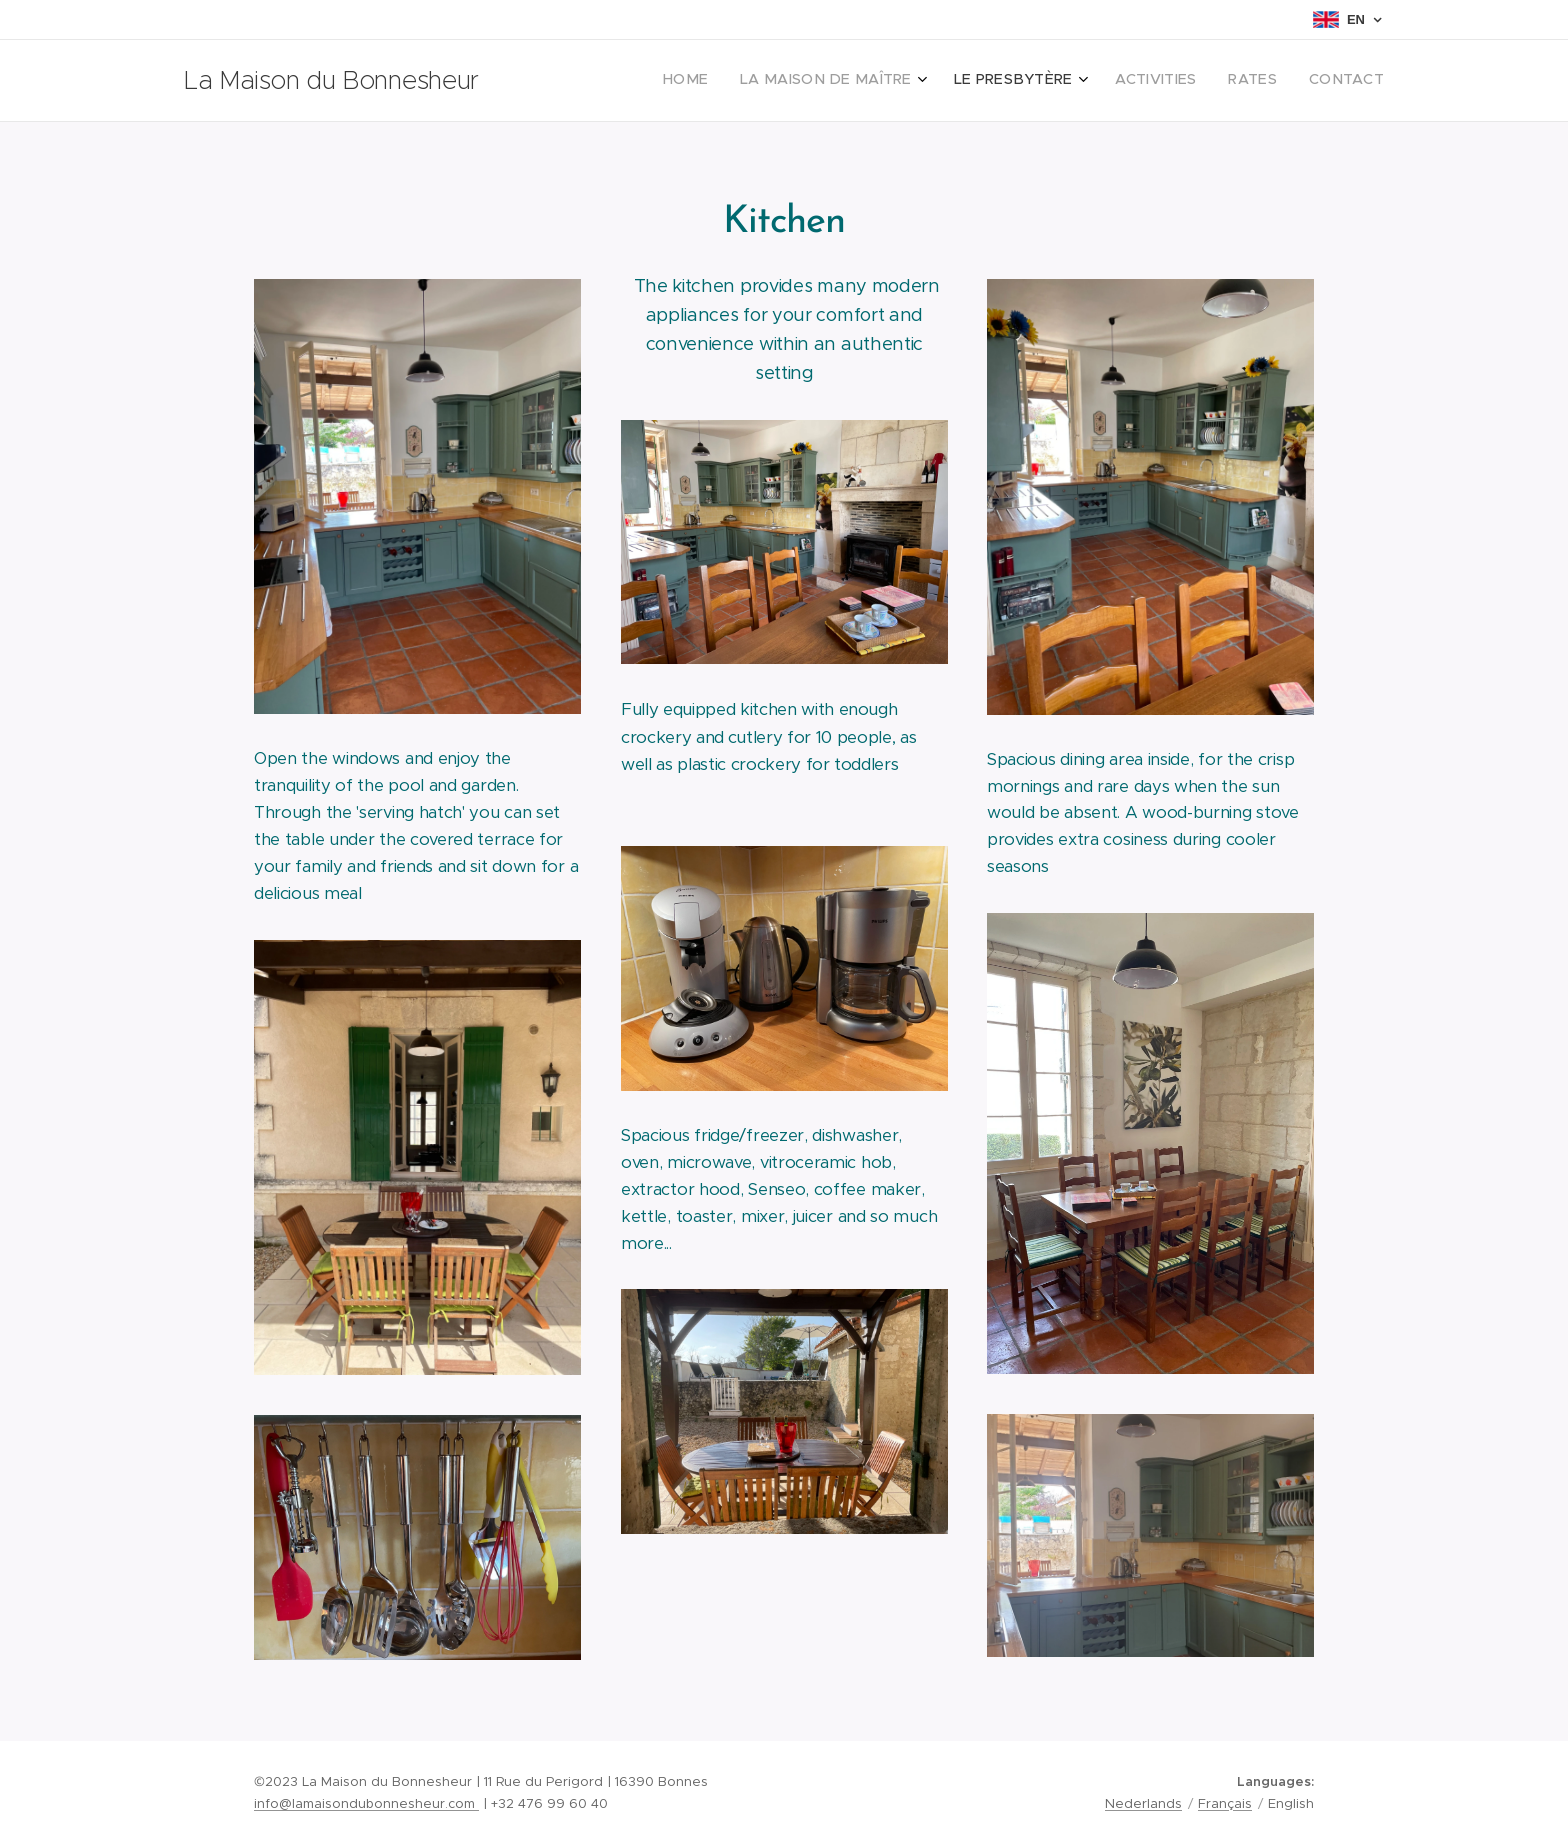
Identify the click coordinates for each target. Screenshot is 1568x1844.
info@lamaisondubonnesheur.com (366, 1803)
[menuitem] (1209, 81)
